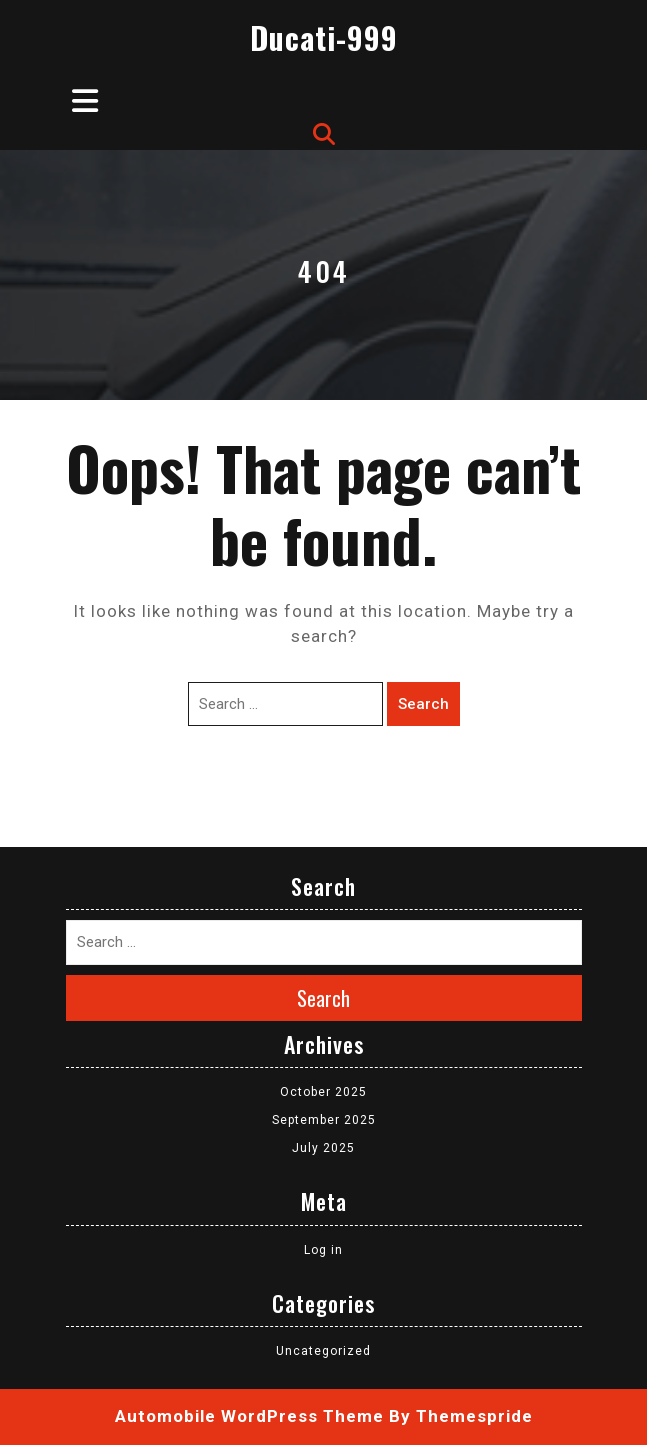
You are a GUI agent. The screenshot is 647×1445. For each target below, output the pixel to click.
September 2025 (324, 1120)
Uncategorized (323, 1351)
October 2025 (323, 1092)
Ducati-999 (324, 37)
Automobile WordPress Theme (249, 1416)
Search (423, 704)
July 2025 (323, 1148)
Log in (323, 1250)
